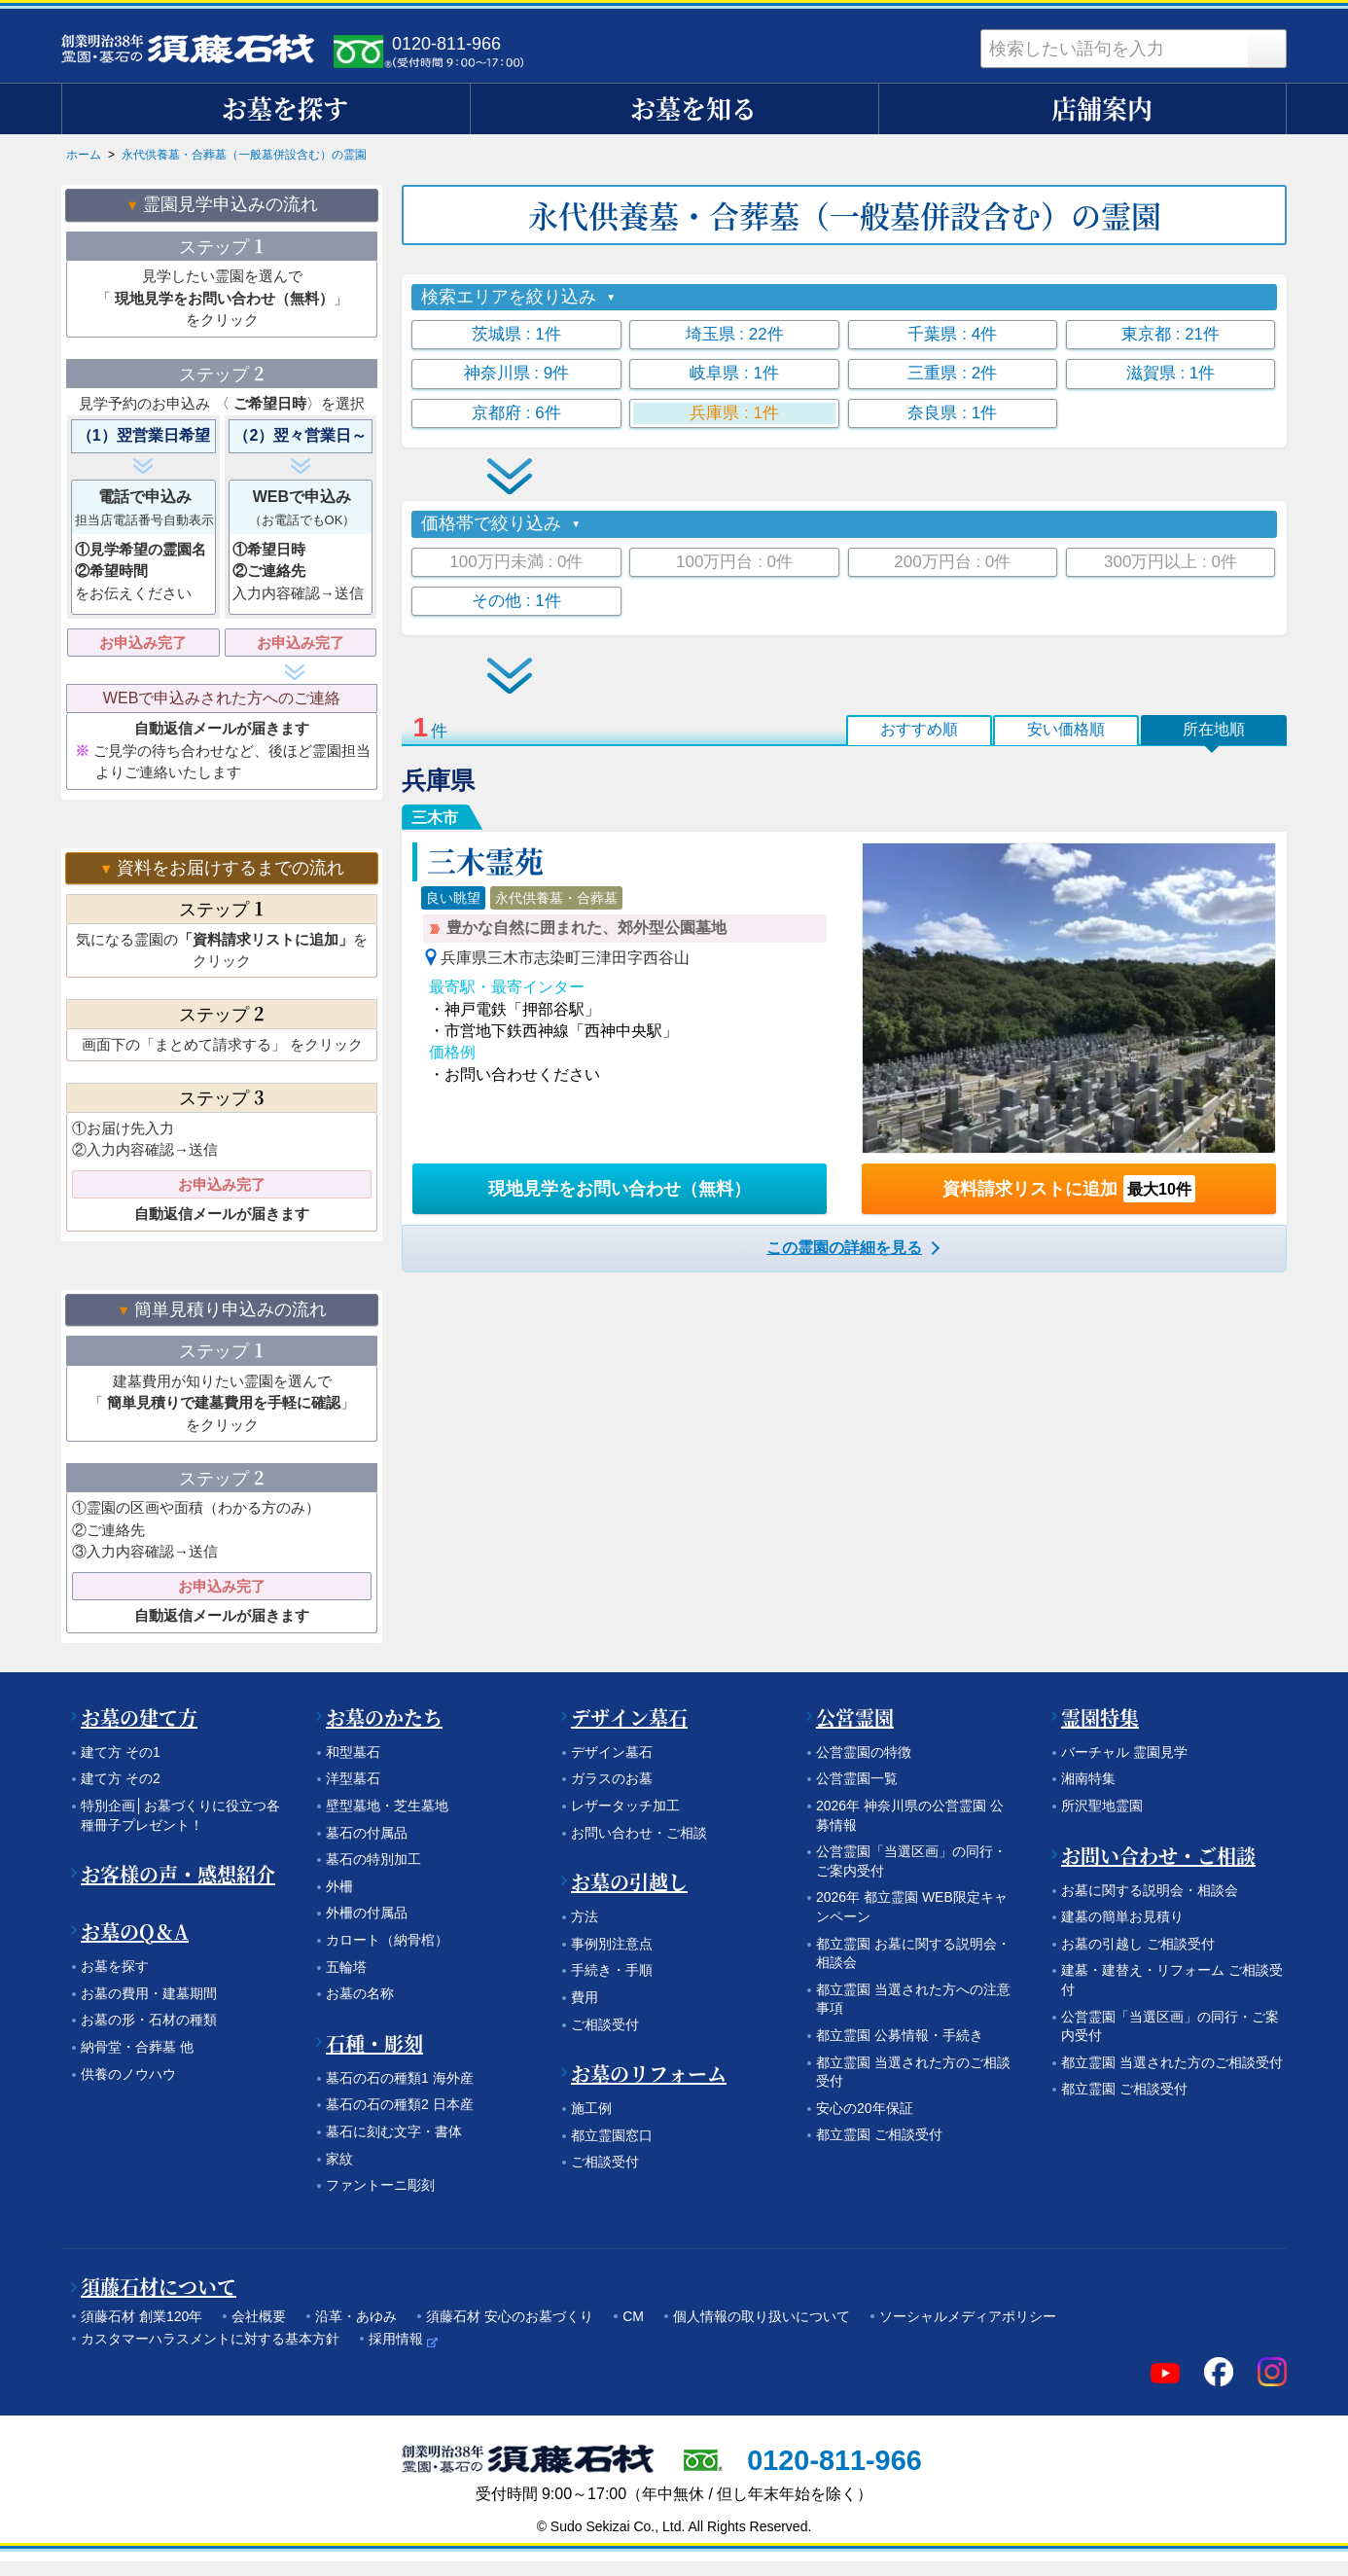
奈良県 (952, 413)
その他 (516, 600)
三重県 (952, 373)
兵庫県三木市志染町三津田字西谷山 (565, 957)
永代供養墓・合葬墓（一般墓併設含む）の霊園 (244, 154)
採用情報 (396, 2338)
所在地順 (1214, 729)
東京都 (1170, 334)
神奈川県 (517, 373)
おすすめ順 (919, 729)
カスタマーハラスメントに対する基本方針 (210, 2338)
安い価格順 (1066, 729)
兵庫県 (734, 413)
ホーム (83, 154)
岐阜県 (734, 373)
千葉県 (952, 334)
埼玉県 (735, 334)
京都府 (516, 413)
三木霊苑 (485, 860)
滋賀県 (1171, 373)
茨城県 (516, 334)
